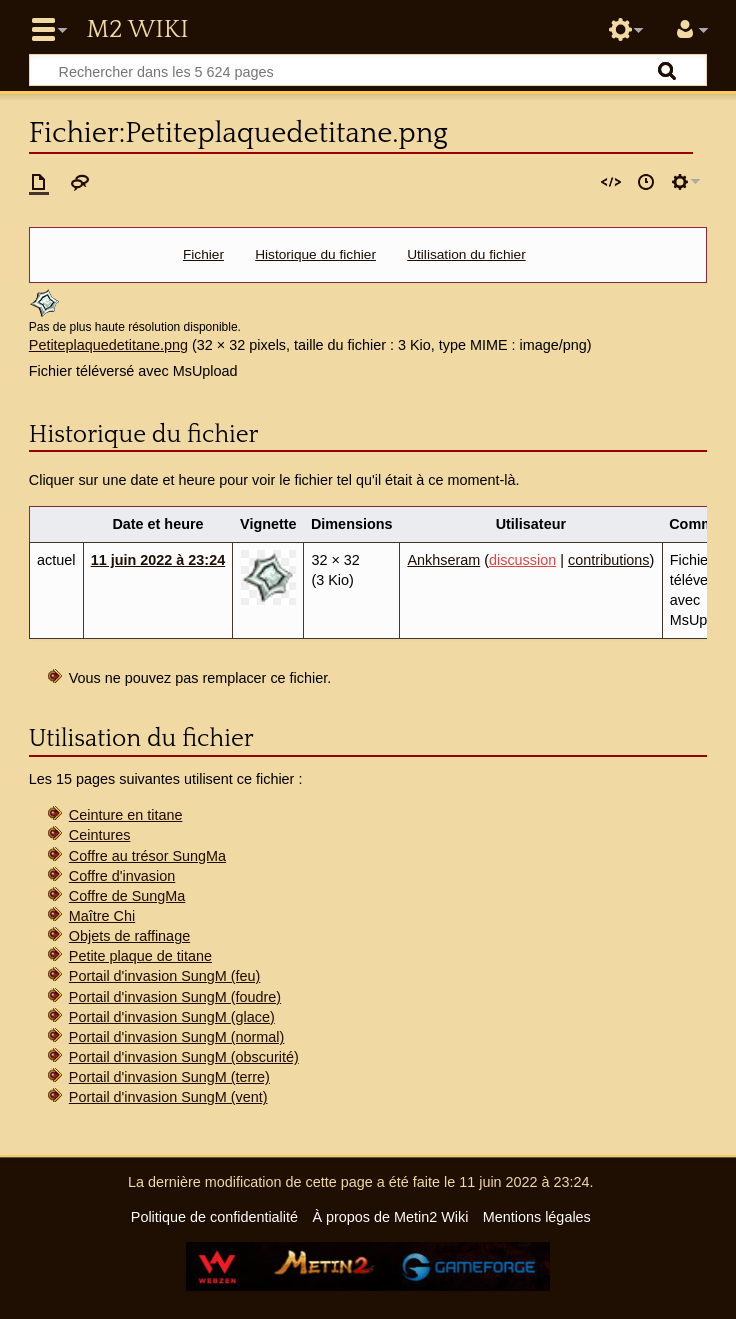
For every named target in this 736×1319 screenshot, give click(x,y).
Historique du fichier (315, 254)
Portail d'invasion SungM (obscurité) (184, 1057)
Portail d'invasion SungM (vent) (168, 1097)
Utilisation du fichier (466, 254)
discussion (522, 560)
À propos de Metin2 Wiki (390, 1217)
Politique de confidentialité (214, 1217)
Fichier (203, 254)
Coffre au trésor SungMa (147, 856)
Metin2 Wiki (137, 30)
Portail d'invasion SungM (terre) (169, 1077)
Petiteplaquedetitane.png (108, 345)
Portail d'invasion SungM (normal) (177, 1037)
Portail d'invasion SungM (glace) (172, 1017)
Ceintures (100, 835)
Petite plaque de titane (140, 956)
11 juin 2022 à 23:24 (158, 560)
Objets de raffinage (129, 936)
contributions (609, 560)
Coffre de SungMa (127, 896)
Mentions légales (537, 1217)
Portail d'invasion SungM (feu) (165, 976)
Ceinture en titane (126, 815)
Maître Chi (102, 916)
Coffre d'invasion (122, 876)
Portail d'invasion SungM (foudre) (175, 997)
